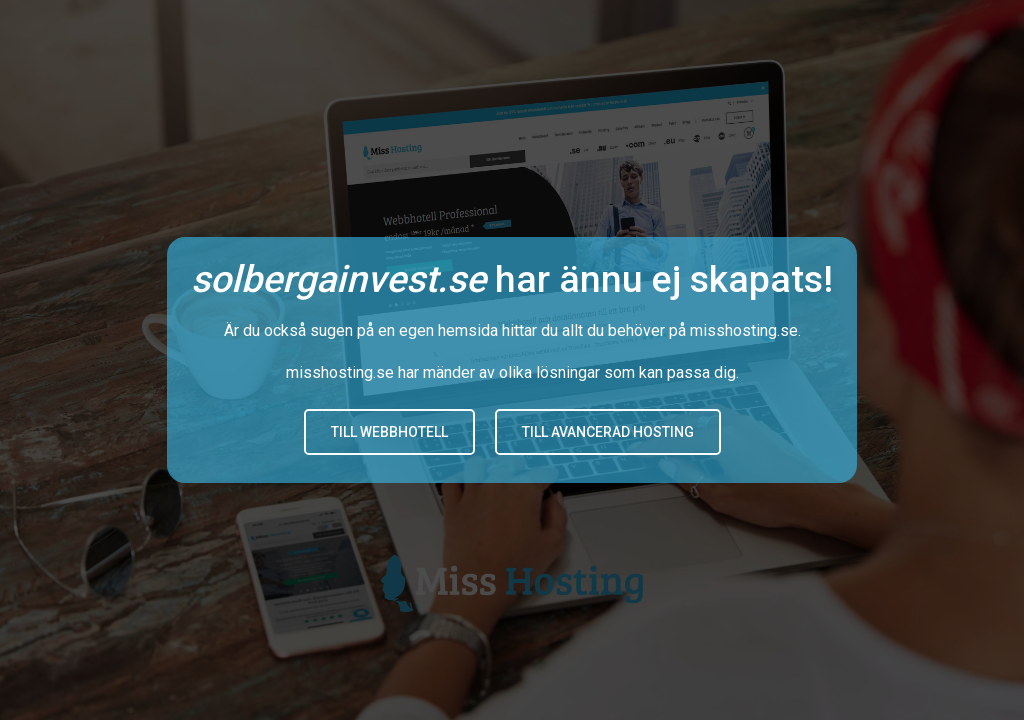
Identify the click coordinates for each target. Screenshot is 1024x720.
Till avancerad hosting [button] (608, 432)
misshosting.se (744, 330)
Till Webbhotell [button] (389, 432)
